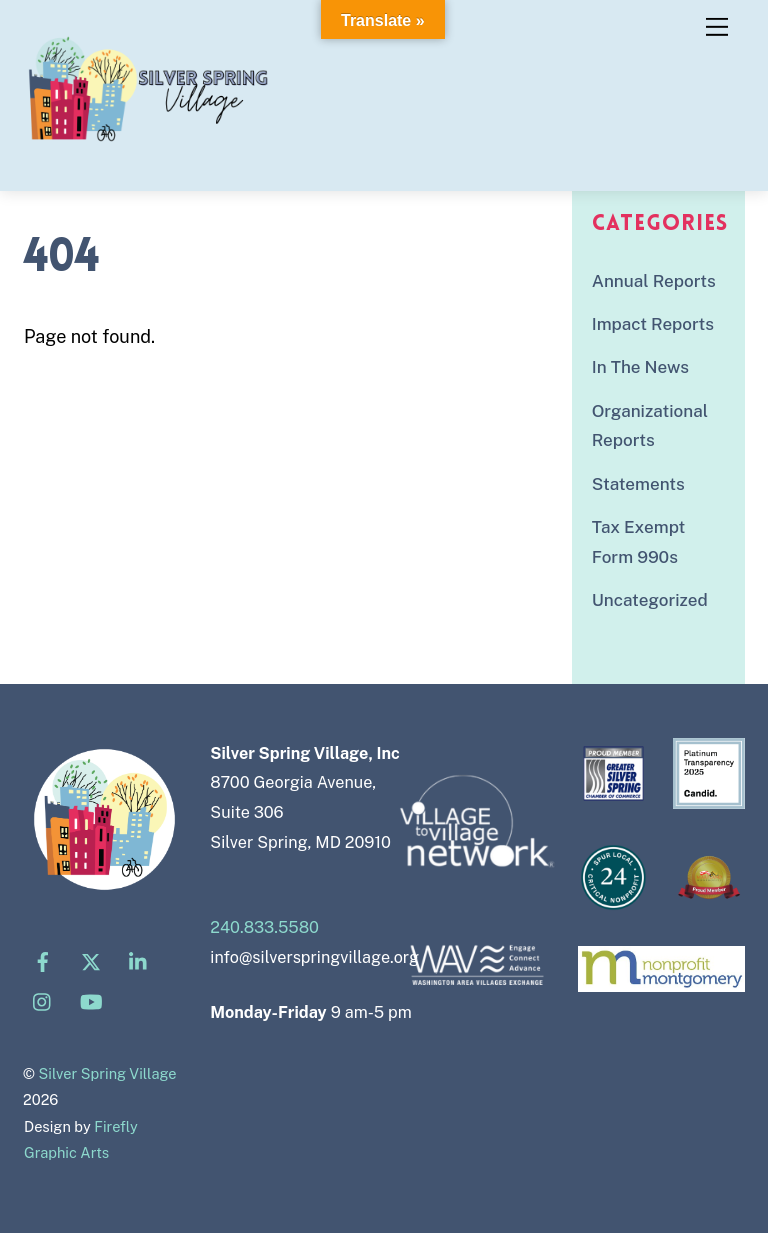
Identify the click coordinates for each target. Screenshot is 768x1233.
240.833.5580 (264, 927)
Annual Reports (654, 281)
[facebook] (43, 960)
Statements (638, 484)
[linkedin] (139, 960)
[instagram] (43, 1000)
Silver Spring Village (108, 1073)
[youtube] (91, 1000)
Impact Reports (653, 324)
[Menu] (717, 27)
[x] (91, 960)
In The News (640, 367)
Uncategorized (650, 600)
